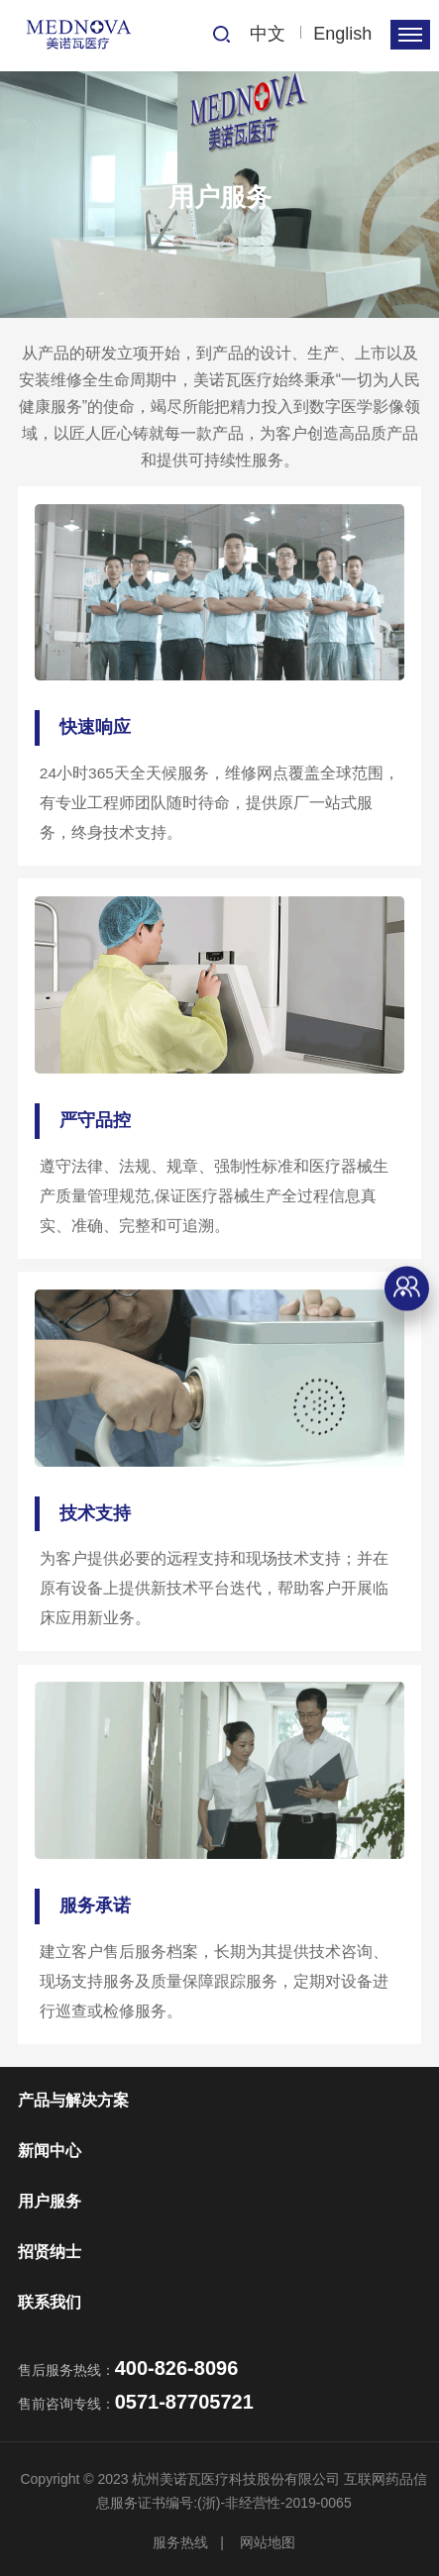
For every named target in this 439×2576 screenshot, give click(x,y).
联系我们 (49, 2302)
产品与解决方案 (73, 2100)
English (342, 34)
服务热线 (180, 2542)
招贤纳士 (49, 2251)
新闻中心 (49, 2150)
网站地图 (267, 2542)
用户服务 (49, 2201)
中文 (267, 34)
